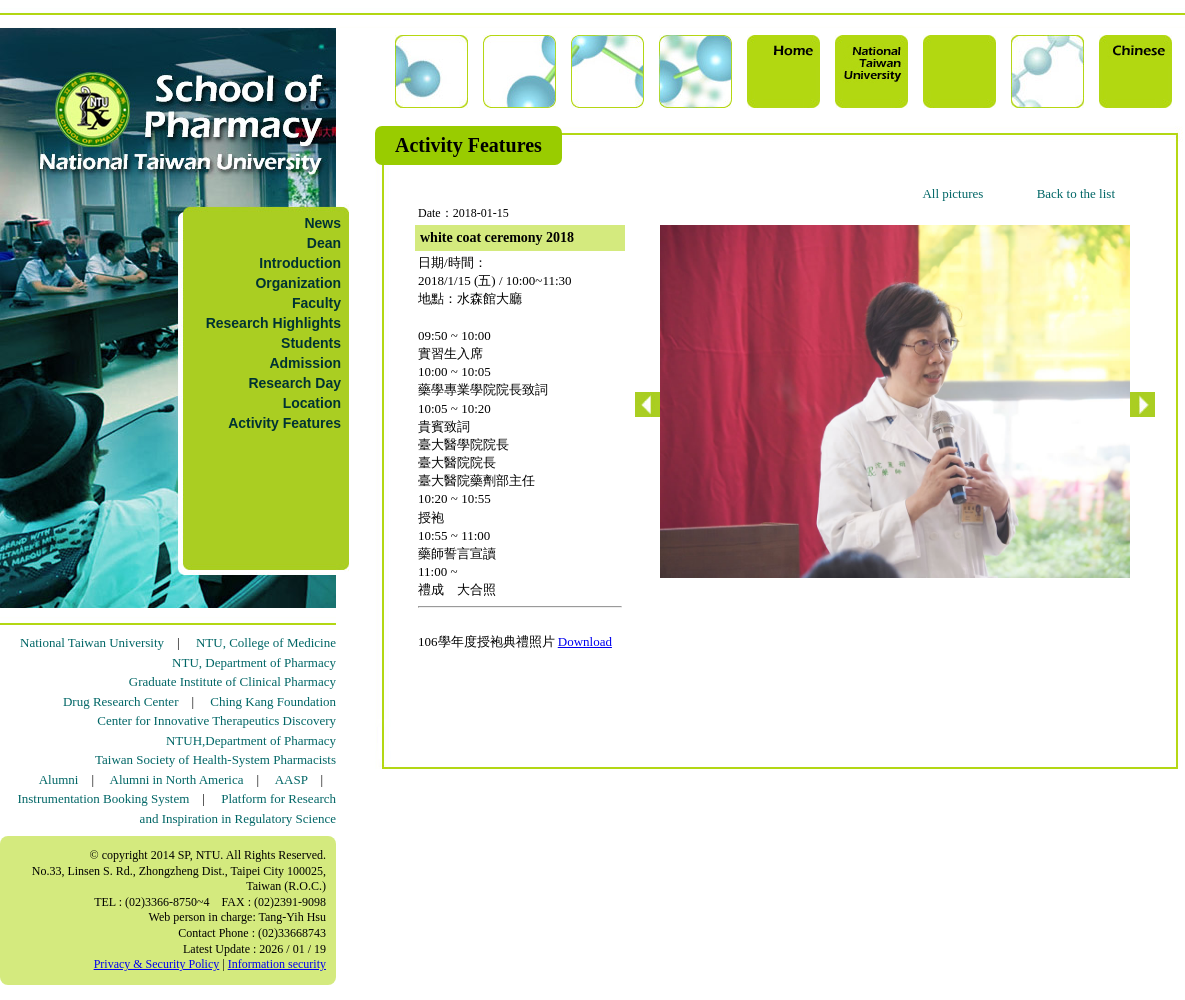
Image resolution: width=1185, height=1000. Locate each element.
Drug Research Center (121, 701)
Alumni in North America (177, 779)
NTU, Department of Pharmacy (254, 662)
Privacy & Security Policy (157, 964)
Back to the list (1076, 193)
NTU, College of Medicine (266, 642)
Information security (277, 964)
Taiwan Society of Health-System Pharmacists (215, 759)
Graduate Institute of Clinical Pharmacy (232, 681)
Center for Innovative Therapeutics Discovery (216, 720)
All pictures (952, 193)
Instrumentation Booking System (103, 798)
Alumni (59, 779)
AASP (291, 779)
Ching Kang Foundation (273, 701)
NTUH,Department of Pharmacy (251, 740)
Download (585, 641)
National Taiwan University (92, 642)
